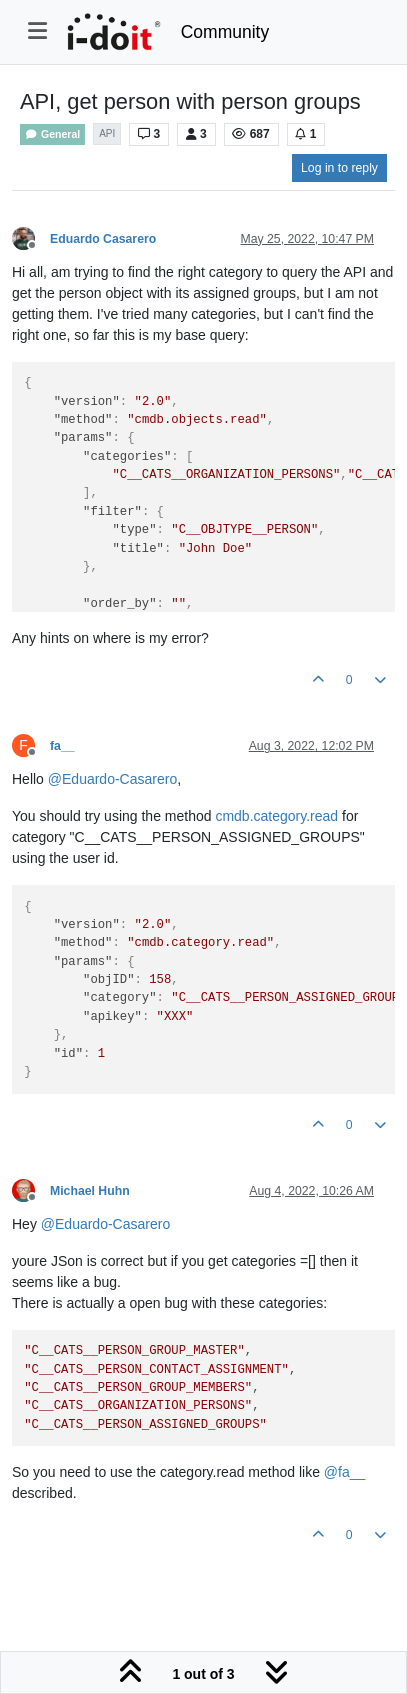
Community (225, 32)
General (52, 134)
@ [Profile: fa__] (344, 1472)
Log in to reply (339, 168)
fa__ (62, 746)
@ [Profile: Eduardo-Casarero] (112, 779)
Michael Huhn (90, 1191)
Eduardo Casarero (103, 239)
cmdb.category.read (276, 816)
